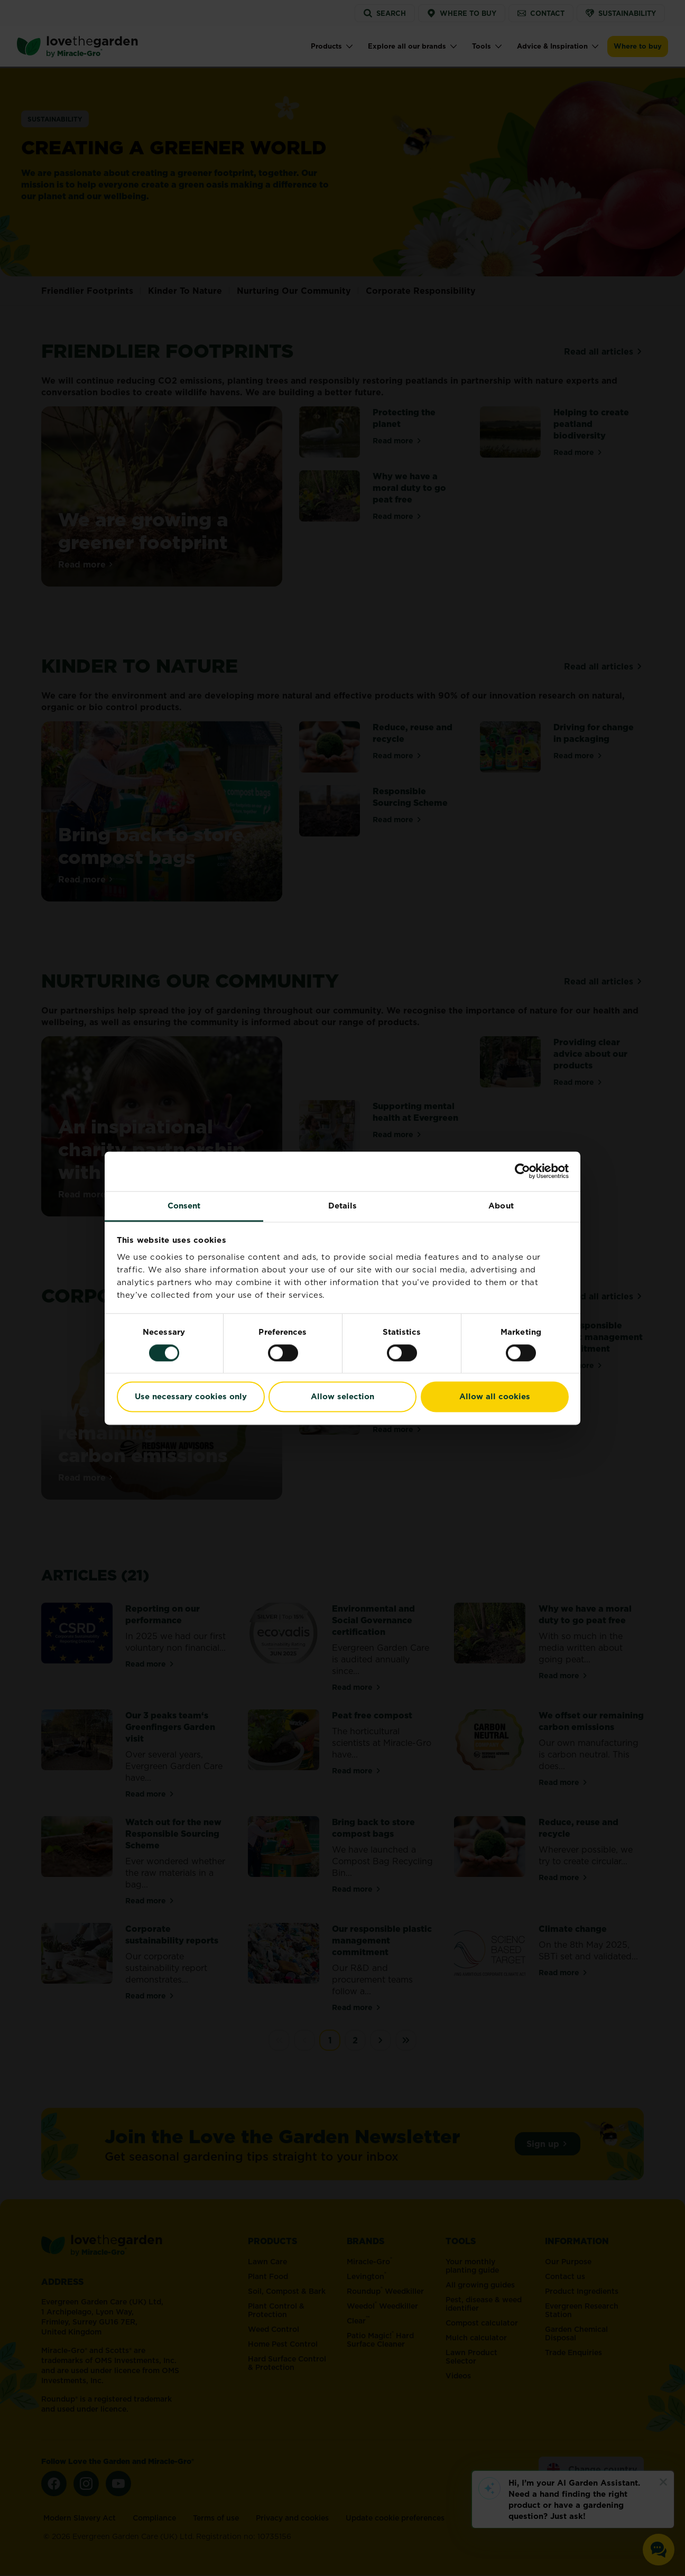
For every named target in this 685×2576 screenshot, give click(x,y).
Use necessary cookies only (191, 1396)
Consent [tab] (184, 1205)
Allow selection (342, 1396)
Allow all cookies (494, 1396)
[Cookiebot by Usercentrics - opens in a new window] (522, 1171)
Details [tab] (342, 1205)
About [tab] (501, 1205)
